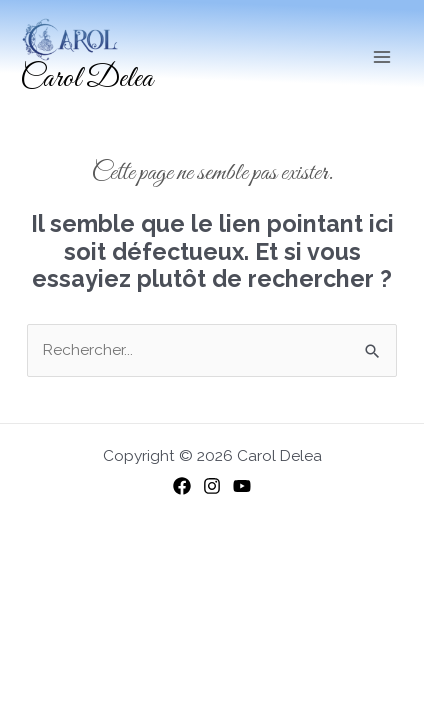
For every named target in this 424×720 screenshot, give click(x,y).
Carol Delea (86, 79)
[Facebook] (182, 486)
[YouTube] (242, 486)
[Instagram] (212, 486)
